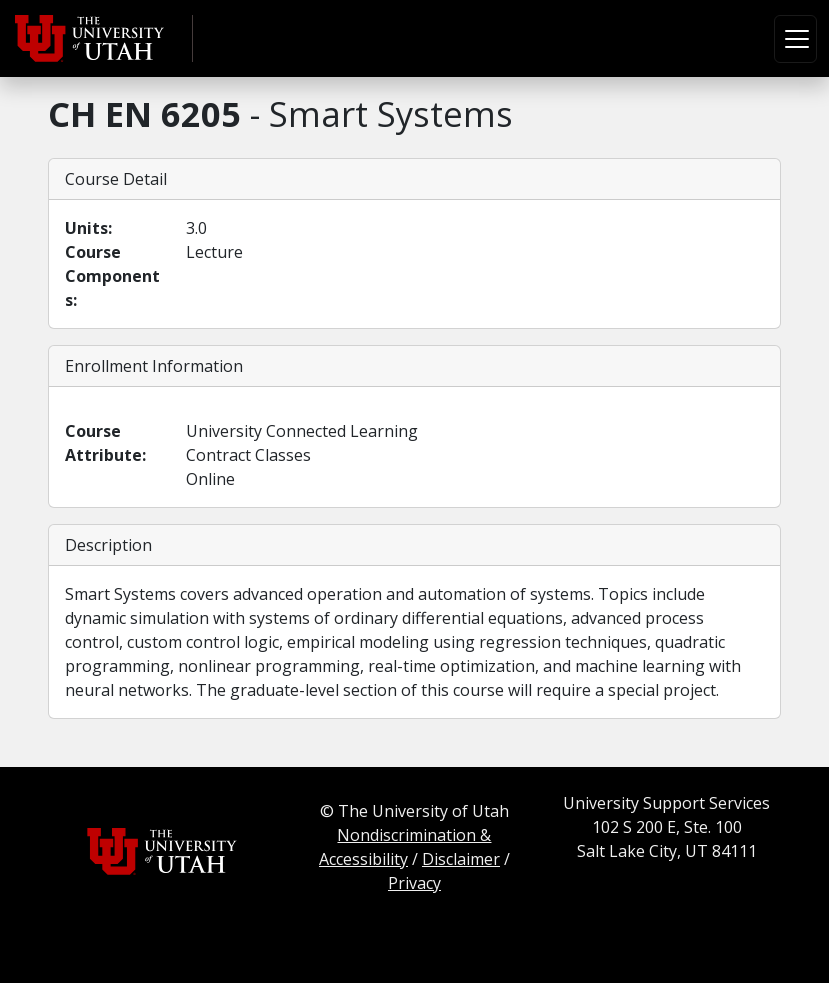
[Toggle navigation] (795, 39)
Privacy (414, 883)
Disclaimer (461, 859)
